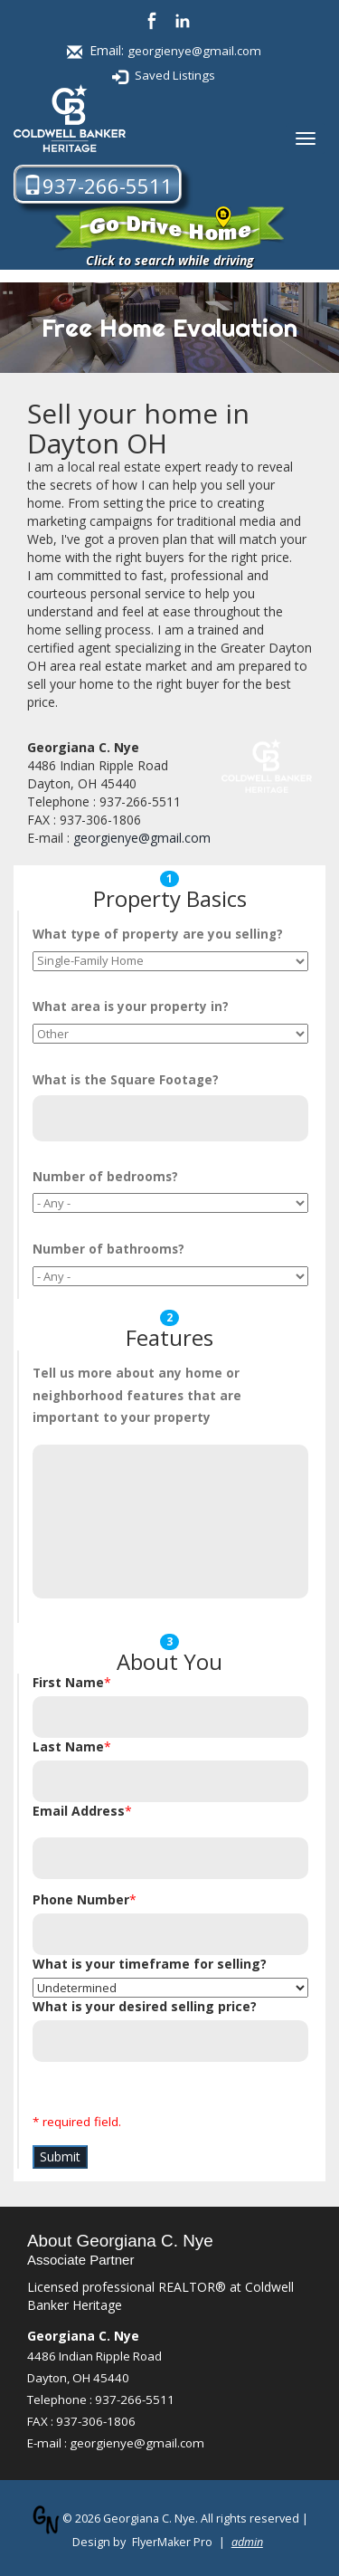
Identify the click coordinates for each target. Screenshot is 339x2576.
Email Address (79, 1810)
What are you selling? (158, 934)
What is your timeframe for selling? (150, 1963)
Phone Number (81, 1899)
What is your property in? (131, 1006)
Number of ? (105, 1177)
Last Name (68, 1746)
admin (247, 2542)
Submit (60, 2156)
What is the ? (126, 1080)
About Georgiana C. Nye (120, 2240)
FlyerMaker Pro (172, 2542)
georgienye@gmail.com (194, 51)
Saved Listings (175, 75)
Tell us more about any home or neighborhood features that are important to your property (137, 1395)
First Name (68, 1682)
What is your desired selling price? (145, 2006)
